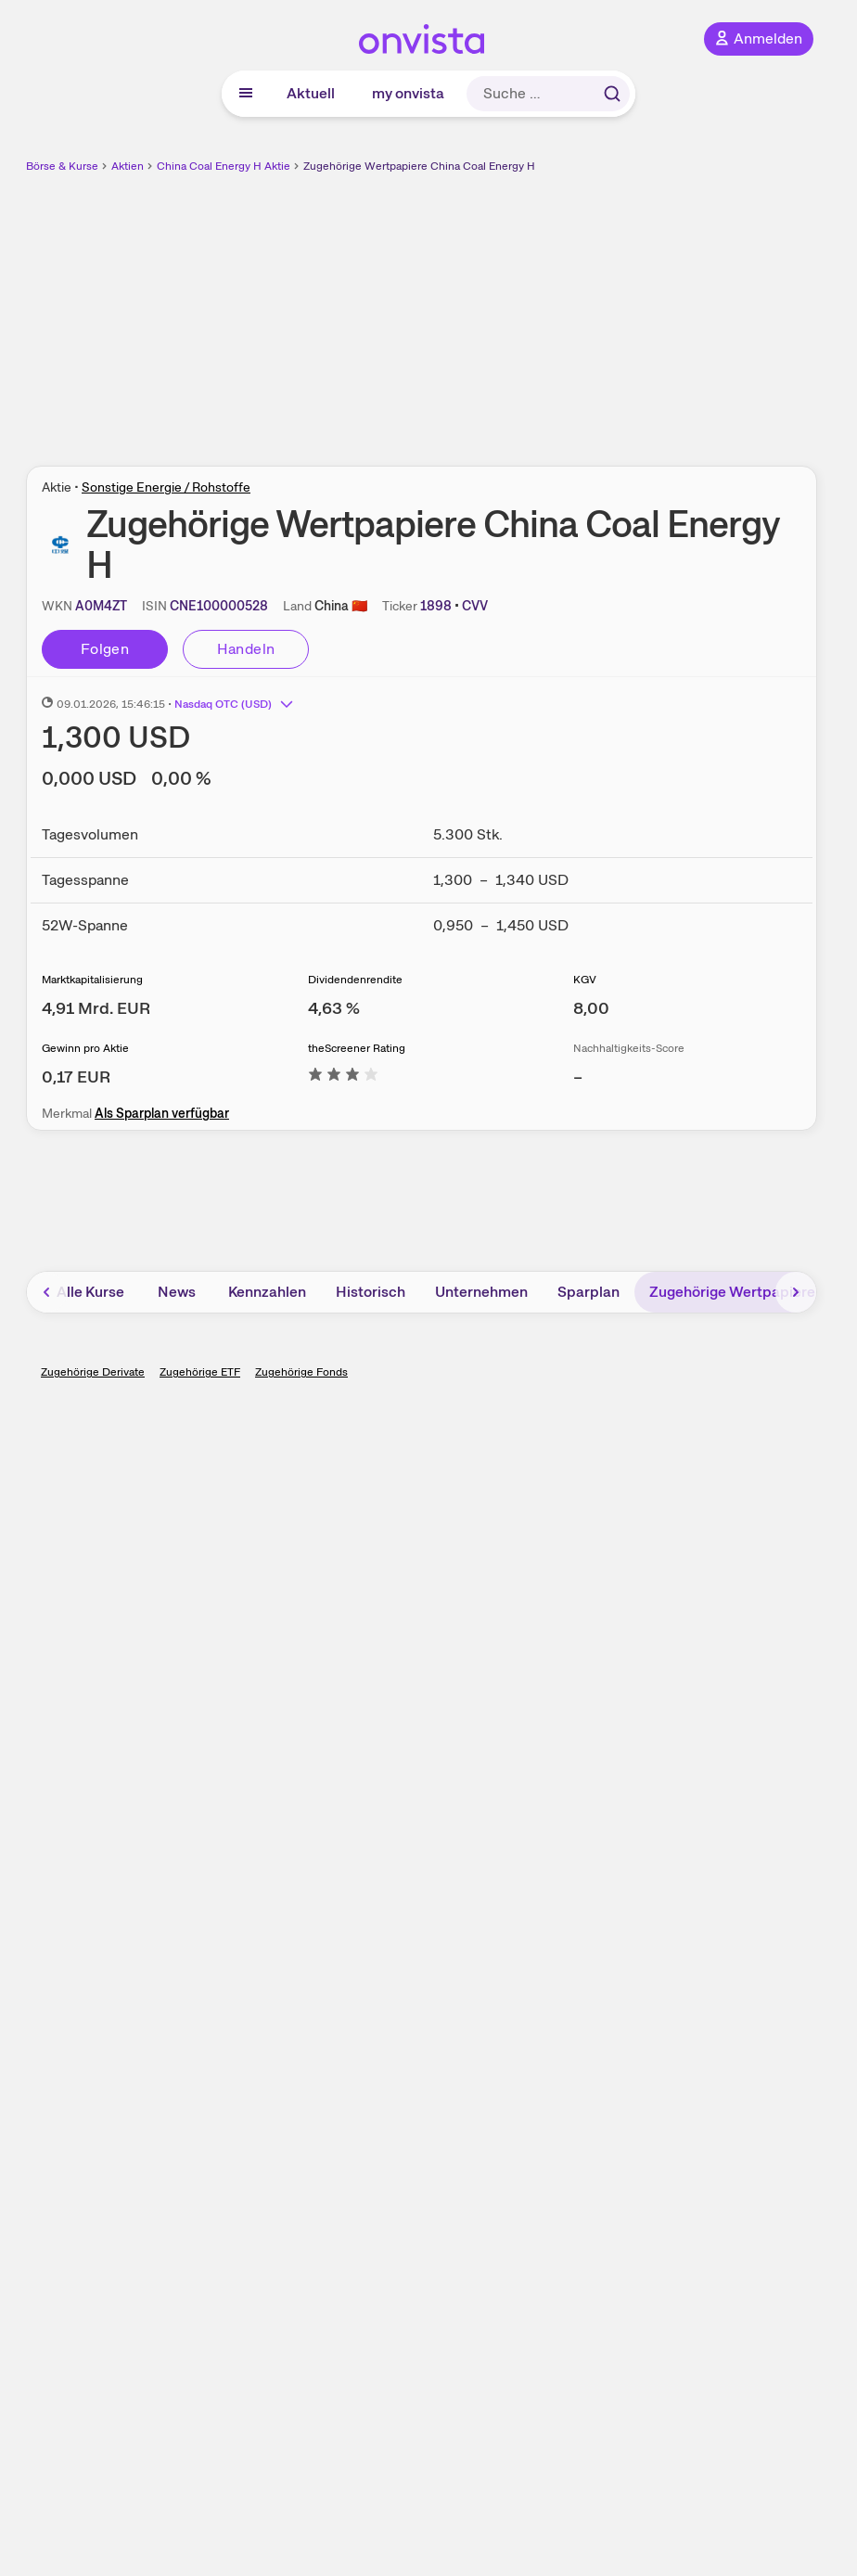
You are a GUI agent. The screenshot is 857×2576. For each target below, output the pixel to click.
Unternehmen (481, 1291)
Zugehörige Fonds (301, 1372)
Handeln (246, 649)
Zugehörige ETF (200, 1372)
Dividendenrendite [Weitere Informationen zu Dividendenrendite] (355, 979)
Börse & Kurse (62, 166)
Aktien (127, 166)
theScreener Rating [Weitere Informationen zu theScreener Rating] (356, 1048)
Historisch (370, 1291)
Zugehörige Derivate (93, 1372)
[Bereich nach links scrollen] (47, 1292)
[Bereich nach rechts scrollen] (795, 1292)
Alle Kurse (90, 1291)
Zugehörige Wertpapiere (732, 1291)
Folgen (105, 649)
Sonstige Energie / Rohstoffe (166, 487)
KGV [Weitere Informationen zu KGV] (584, 979)
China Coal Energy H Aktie (223, 166)
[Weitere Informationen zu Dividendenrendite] (334, 1008)
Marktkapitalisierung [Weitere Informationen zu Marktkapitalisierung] (92, 979)
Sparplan (588, 1291)
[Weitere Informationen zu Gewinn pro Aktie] (76, 1076)
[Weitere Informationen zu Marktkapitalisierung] (96, 1008)
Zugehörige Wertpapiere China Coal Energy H (419, 166)
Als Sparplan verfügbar (162, 1113)
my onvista (408, 93)
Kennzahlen (267, 1291)
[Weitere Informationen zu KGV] (591, 1008)
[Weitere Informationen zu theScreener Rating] (343, 1076)
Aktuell (311, 93)
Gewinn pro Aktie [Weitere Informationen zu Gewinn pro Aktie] (85, 1048)
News (177, 1291)
